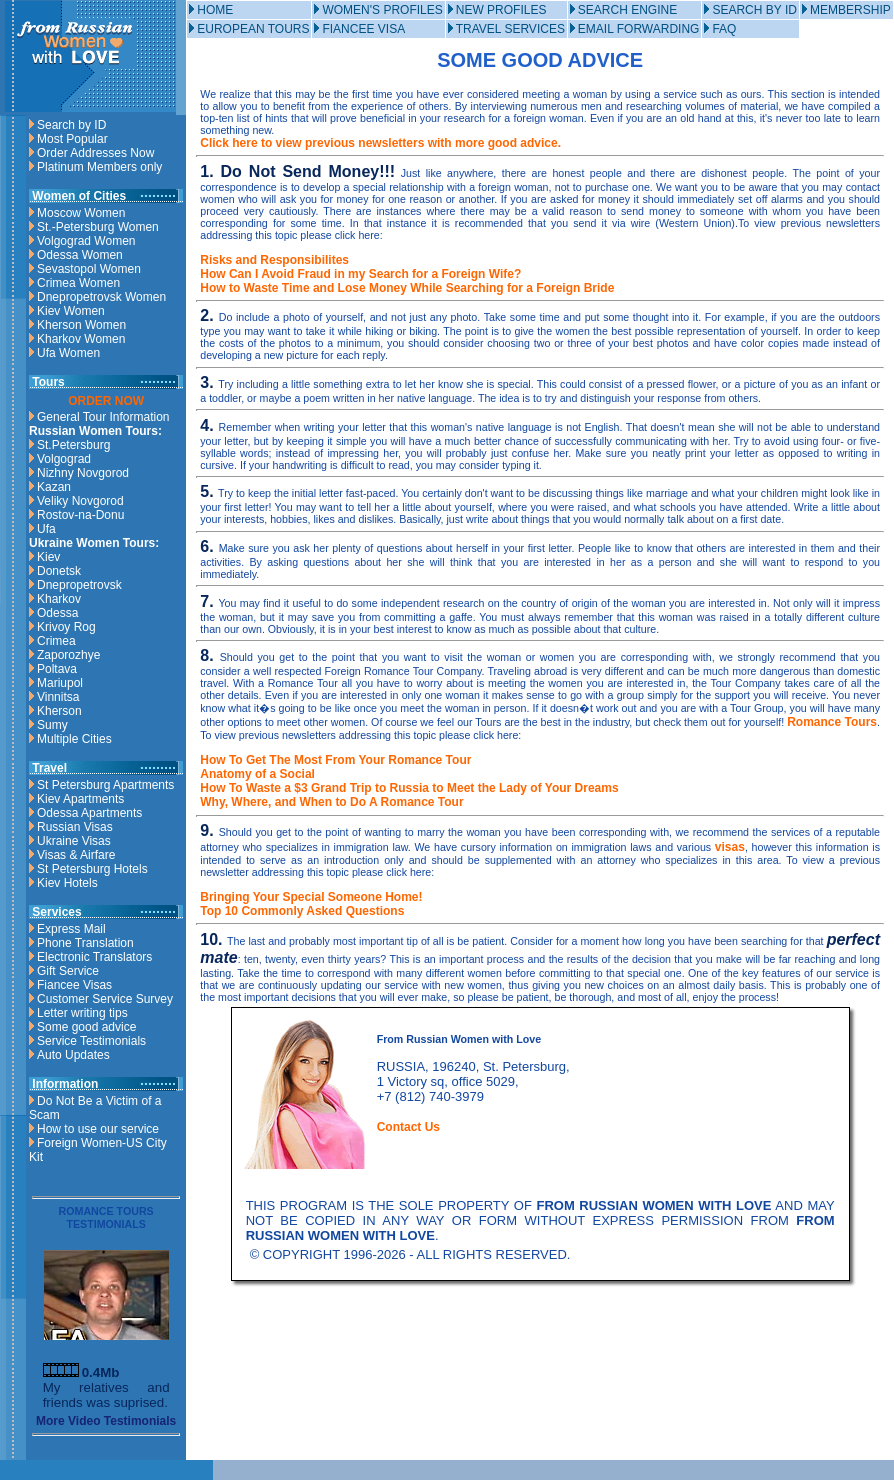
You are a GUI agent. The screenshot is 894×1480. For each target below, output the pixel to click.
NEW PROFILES (501, 10)
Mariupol (60, 683)
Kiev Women (71, 311)
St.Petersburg (73, 445)
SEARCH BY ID (754, 10)
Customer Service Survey (105, 999)
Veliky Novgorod (80, 501)
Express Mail (71, 929)
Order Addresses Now (95, 153)
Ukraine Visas (74, 841)
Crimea (56, 641)
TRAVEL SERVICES (510, 29)
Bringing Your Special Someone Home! (311, 897)
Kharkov (59, 599)
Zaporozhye (68, 655)
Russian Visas (75, 827)
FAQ (724, 29)
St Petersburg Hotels (92, 869)
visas (730, 847)
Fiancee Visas (74, 985)
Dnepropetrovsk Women (101, 297)
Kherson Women (81, 325)
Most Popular (72, 139)
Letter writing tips (82, 1013)
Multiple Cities (74, 739)
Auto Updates (73, 1055)
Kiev (48, 557)
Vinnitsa (58, 697)
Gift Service (68, 971)
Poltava (57, 669)
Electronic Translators (94, 957)
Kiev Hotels (67, 883)
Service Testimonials (91, 1041)
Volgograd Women (86, 241)
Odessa (57, 613)
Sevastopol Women (89, 269)
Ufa (46, 529)
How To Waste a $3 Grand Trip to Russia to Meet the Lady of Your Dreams (409, 788)
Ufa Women (68, 353)
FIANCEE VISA (363, 29)
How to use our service (98, 1129)
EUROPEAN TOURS (253, 29)
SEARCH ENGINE (627, 10)
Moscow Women (81, 213)
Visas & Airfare (76, 855)
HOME (215, 10)
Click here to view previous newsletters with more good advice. (380, 143)
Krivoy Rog (66, 627)
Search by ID (71, 125)
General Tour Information (103, 417)
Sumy (52, 725)
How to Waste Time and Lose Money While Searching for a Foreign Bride (407, 288)
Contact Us (408, 1127)
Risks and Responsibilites (274, 260)
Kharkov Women (81, 339)
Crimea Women (78, 283)
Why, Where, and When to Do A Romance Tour (331, 802)
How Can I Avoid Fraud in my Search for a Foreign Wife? (360, 274)
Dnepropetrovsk (79, 585)
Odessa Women (80, 255)
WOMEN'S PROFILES (382, 10)
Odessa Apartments (89, 813)
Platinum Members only (99, 167)
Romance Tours (832, 722)
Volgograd (64, 459)
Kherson (59, 711)
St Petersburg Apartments (105, 785)
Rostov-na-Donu (80, 515)
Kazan (54, 487)
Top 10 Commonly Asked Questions (302, 911)
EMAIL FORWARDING (639, 29)
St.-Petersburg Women (98, 227)
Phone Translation (85, 943)
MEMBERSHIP (850, 10)
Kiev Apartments (80, 799)
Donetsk (59, 571)
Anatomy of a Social (257, 774)
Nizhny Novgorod (83, 473)
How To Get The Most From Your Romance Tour (335, 760)
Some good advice (86, 1027)
